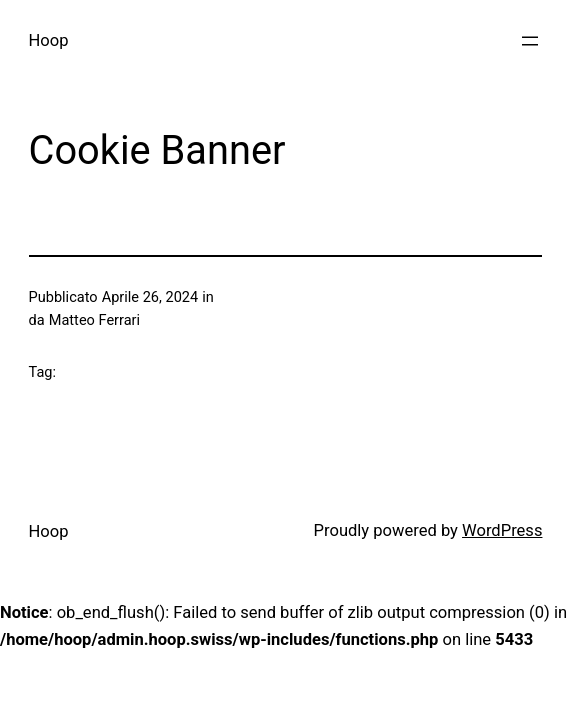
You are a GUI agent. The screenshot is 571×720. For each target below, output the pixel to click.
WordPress (502, 530)
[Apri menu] (530, 41)
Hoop (49, 40)
